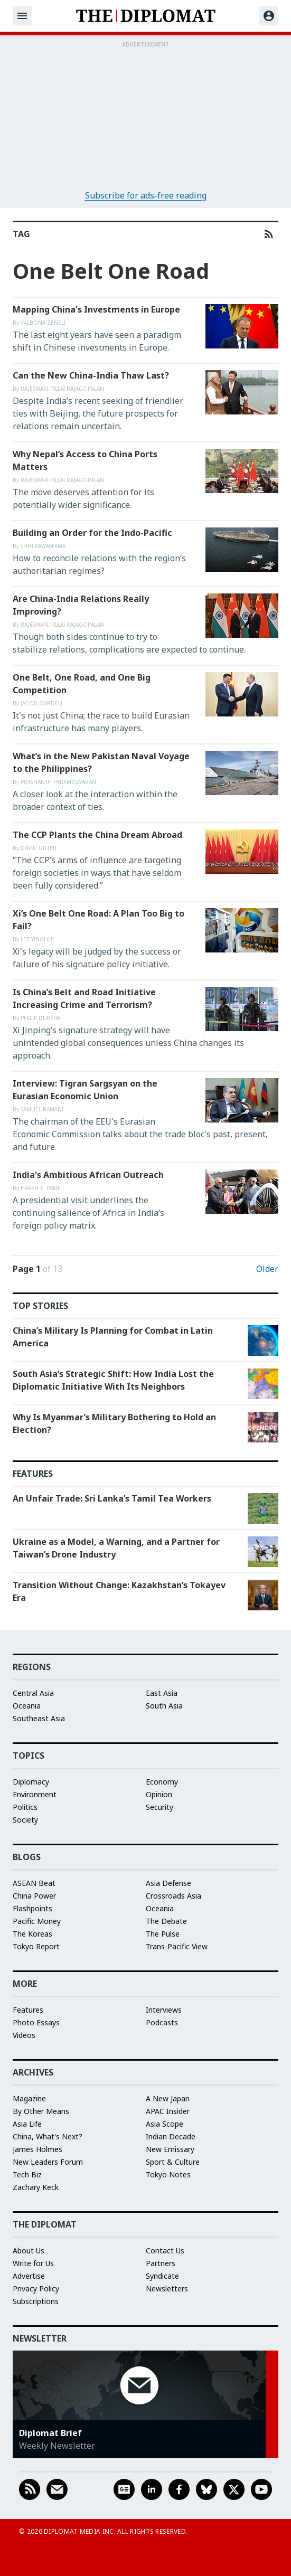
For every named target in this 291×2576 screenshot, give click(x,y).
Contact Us (165, 2250)
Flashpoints (32, 1908)
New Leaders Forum (48, 2162)
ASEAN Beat (34, 1883)
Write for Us (33, 2263)
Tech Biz (27, 2174)
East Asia (161, 1693)
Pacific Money (37, 1921)
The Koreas (32, 1934)
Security (159, 1807)
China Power (34, 1896)
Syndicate (162, 2276)
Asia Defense (168, 1883)
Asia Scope (164, 2124)
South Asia (164, 1706)
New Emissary (170, 2149)
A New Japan (168, 2098)
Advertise (29, 2276)
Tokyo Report (36, 1946)
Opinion (159, 1794)
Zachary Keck (36, 2187)
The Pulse (163, 1934)
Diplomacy (31, 1782)
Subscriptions (36, 2301)
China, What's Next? (47, 2136)
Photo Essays (36, 2022)
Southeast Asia (39, 1718)
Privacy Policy (36, 2289)
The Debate (166, 1921)
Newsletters (167, 2289)
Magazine (29, 2098)
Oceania (27, 1706)
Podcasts (162, 2022)
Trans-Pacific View (177, 1946)
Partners (160, 2263)
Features (28, 2010)
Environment (35, 1794)
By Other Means (41, 2111)
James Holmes (37, 2149)
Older (267, 1269)
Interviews (164, 2010)
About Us (28, 2250)
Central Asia (33, 1693)
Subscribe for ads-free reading (145, 195)
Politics (25, 1807)
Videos (24, 2035)
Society (25, 1820)
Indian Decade (170, 2136)
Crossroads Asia (173, 1896)
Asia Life (27, 2124)
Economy (162, 1782)
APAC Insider (168, 2111)
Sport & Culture (173, 2162)
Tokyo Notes (168, 2174)
